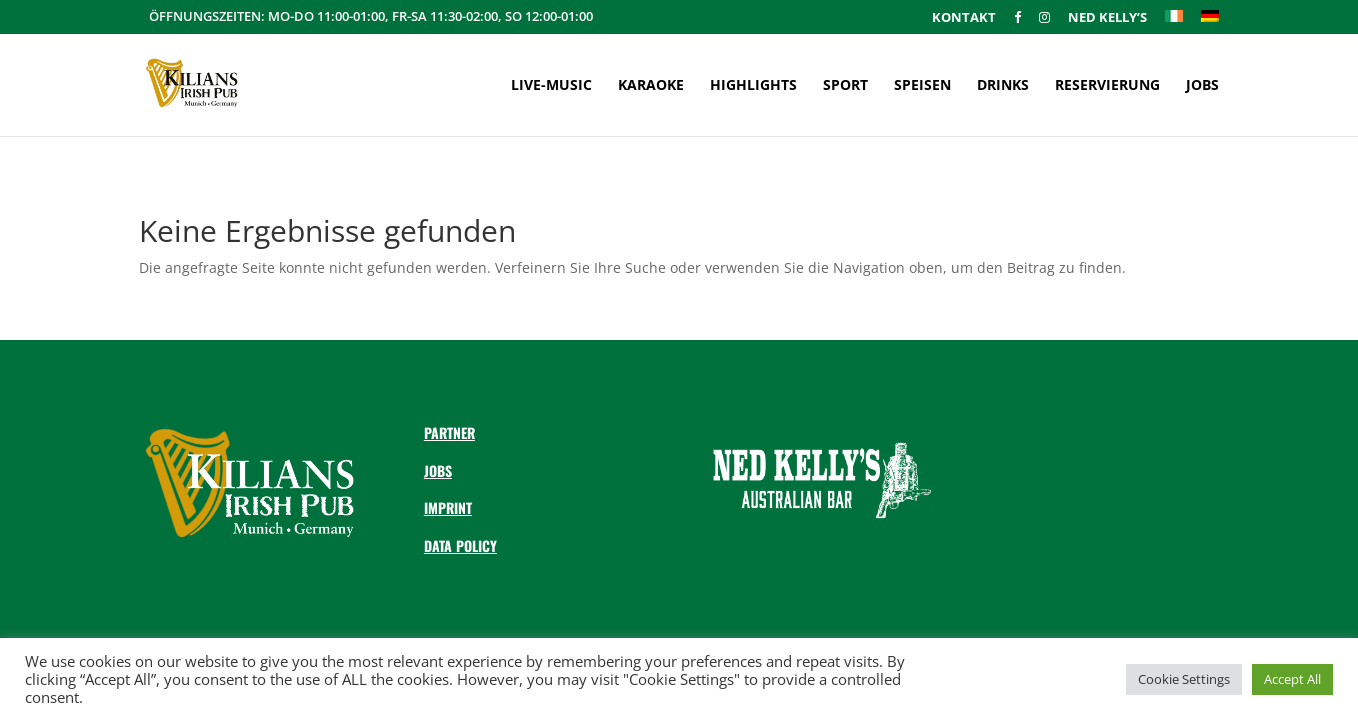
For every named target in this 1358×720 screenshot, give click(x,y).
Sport (845, 86)
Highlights (753, 86)
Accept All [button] (1292, 679)
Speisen (922, 86)
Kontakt (964, 18)
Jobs (1202, 86)
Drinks (1003, 86)
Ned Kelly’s (1107, 18)
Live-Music (551, 86)
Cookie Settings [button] (1184, 679)
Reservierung (1107, 86)
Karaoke (651, 86)
